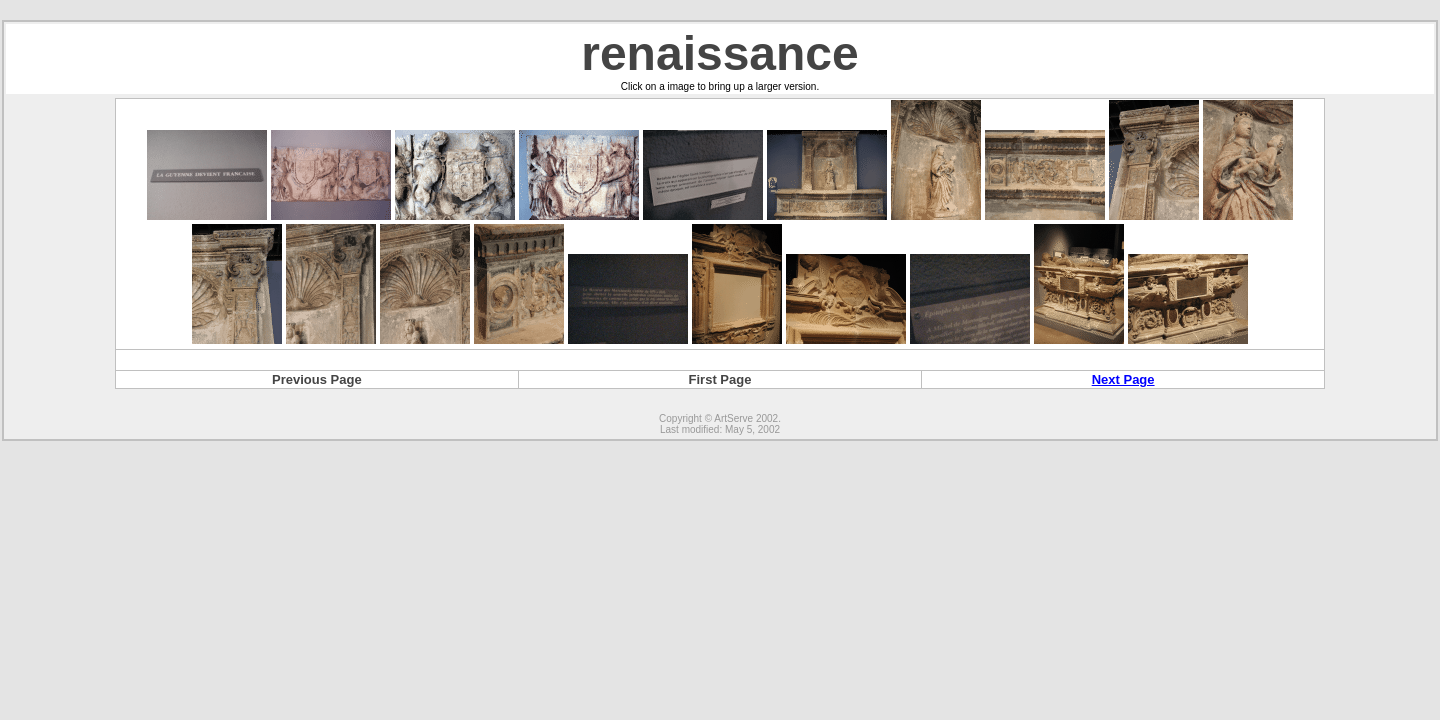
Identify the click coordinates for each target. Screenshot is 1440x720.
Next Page (1123, 379)
